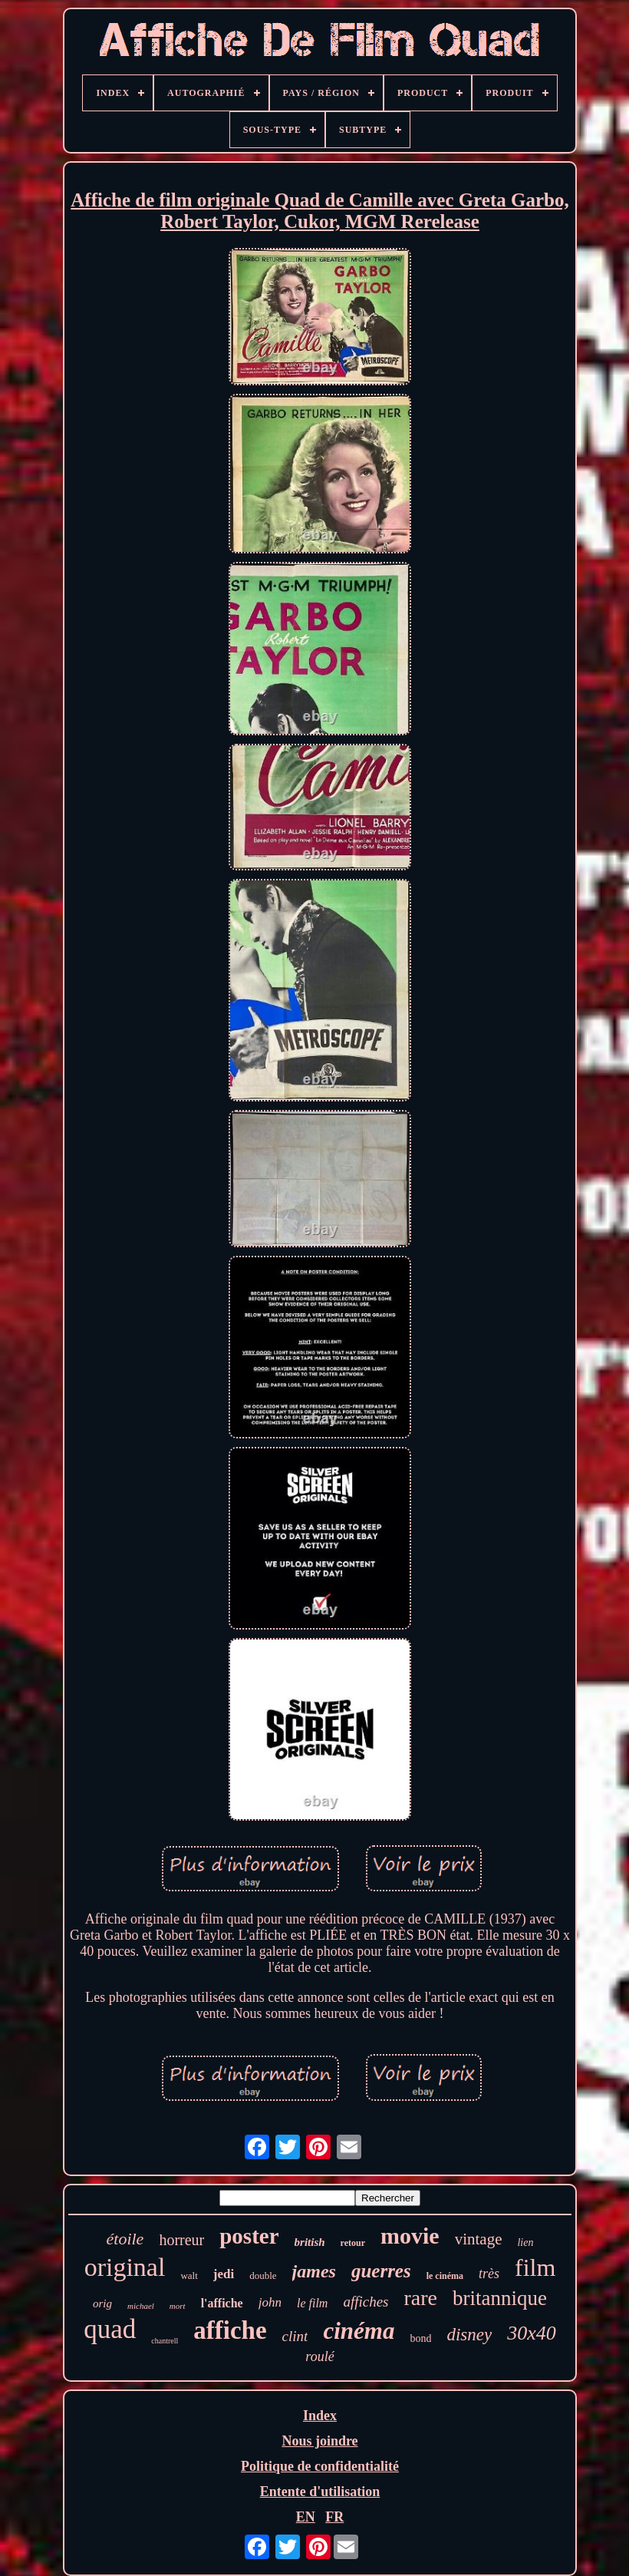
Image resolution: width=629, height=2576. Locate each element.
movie (410, 2235)
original (125, 2267)
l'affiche (222, 2303)
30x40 (531, 2333)
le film (312, 2303)
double (262, 2275)
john (270, 2302)
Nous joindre (319, 2441)
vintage (478, 2239)
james (314, 2271)
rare (421, 2298)
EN (305, 2517)
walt (188, 2275)
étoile (125, 2238)
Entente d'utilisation (320, 2491)
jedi (223, 2274)
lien (525, 2242)
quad (110, 2329)
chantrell (164, 2341)
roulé (319, 2356)
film (535, 2267)
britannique (500, 2298)
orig (102, 2303)
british (310, 2242)
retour (353, 2242)
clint (295, 2336)
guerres (381, 2271)
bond (420, 2338)
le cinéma (444, 2276)
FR (334, 2517)
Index (320, 2415)
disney (469, 2334)
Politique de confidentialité (320, 2466)
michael (140, 2305)
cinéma (358, 2330)
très (489, 2273)
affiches (365, 2302)
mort (178, 2305)
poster (248, 2236)
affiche (229, 2330)
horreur (181, 2239)
